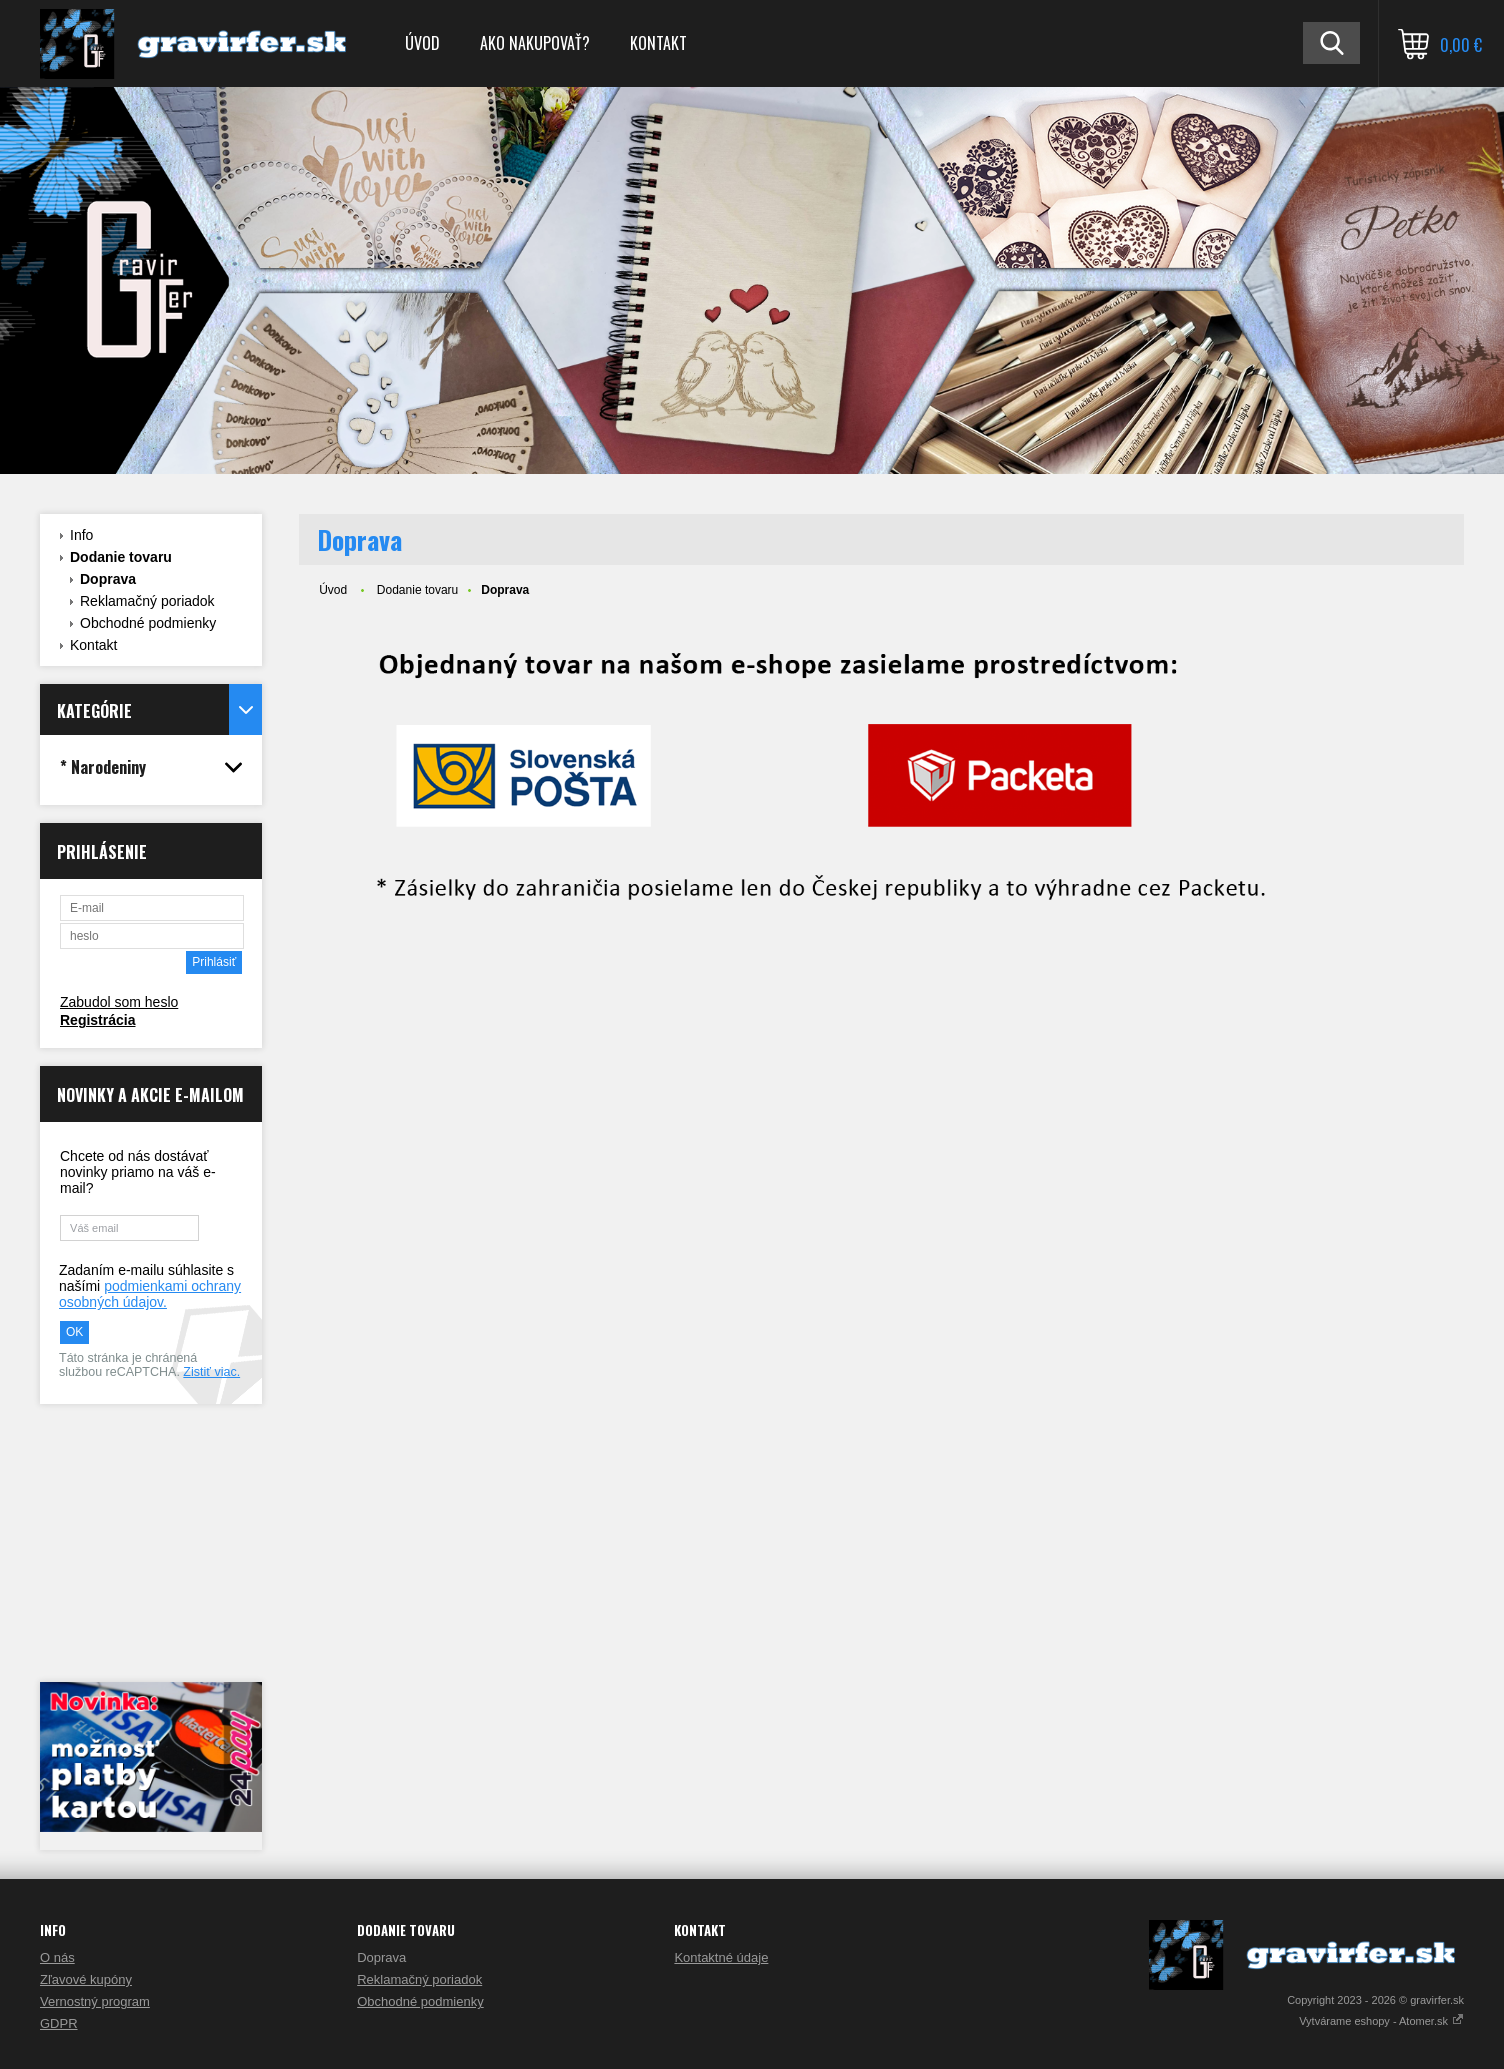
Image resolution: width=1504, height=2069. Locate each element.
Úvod (422, 43)
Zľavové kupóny (86, 1979)
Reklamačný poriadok (147, 601)
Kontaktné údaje (721, 1957)
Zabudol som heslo (119, 1002)
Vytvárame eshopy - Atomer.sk (1381, 2021)
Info (81, 535)
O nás (57, 1957)
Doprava (108, 579)
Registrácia (97, 1020)
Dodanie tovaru (121, 557)
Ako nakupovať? (535, 43)
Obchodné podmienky (148, 623)
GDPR (59, 2023)
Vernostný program (95, 2001)
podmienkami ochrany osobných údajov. (150, 1294)
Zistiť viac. (211, 1372)
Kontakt (658, 43)
